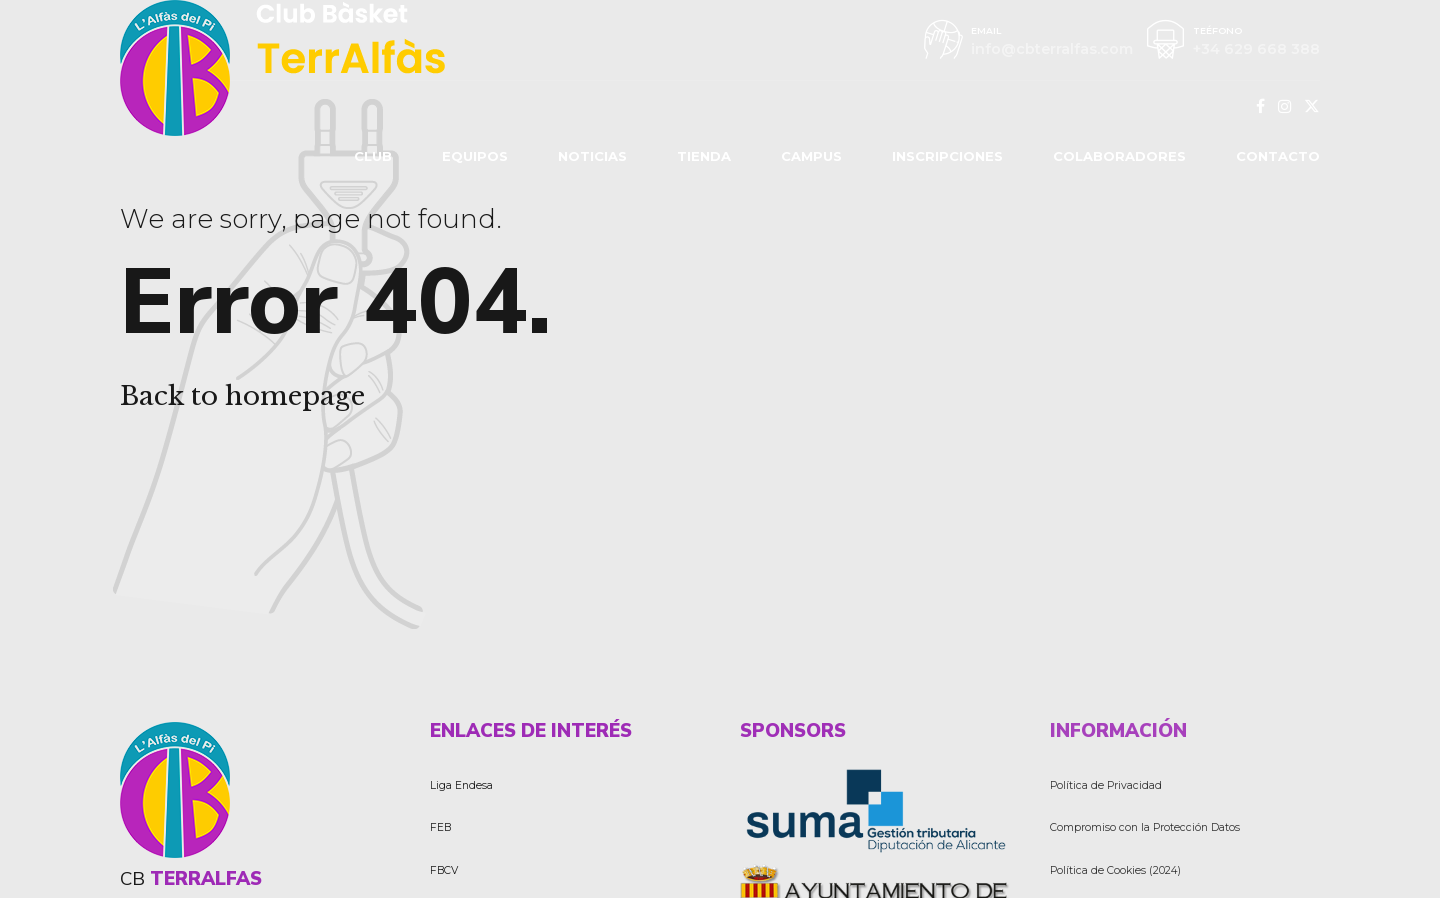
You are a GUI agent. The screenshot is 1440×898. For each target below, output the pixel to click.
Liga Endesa (461, 785)
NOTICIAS (592, 156)
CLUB (373, 156)
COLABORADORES (1119, 156)
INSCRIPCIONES (947, 156)
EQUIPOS (475, 156)
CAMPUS (811, 156)
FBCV (444, 870)
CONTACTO (1278, 156)
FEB (440, 827)
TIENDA (704, 156)
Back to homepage (242, 396)
